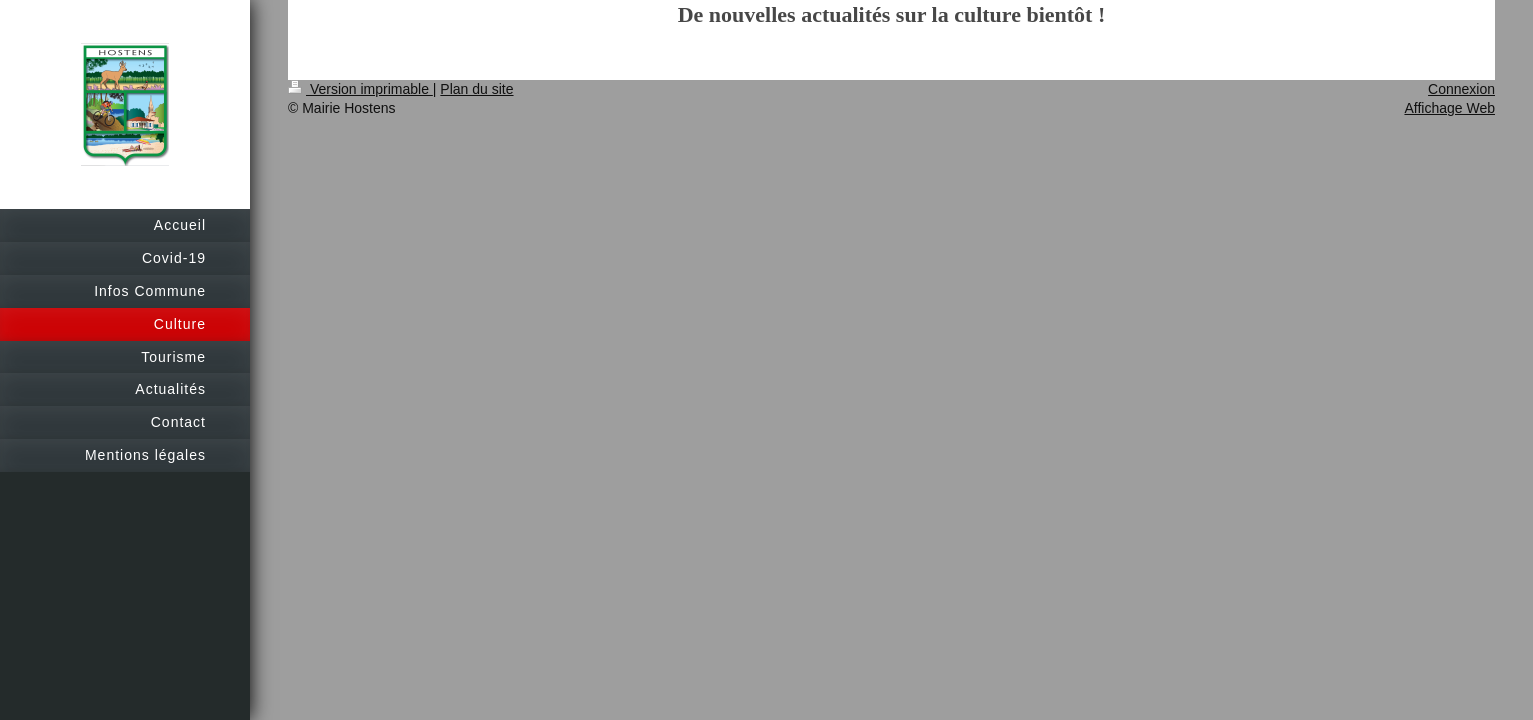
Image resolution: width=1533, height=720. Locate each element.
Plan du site (476, 89)
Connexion (1461, 89)
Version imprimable (360, 89)
